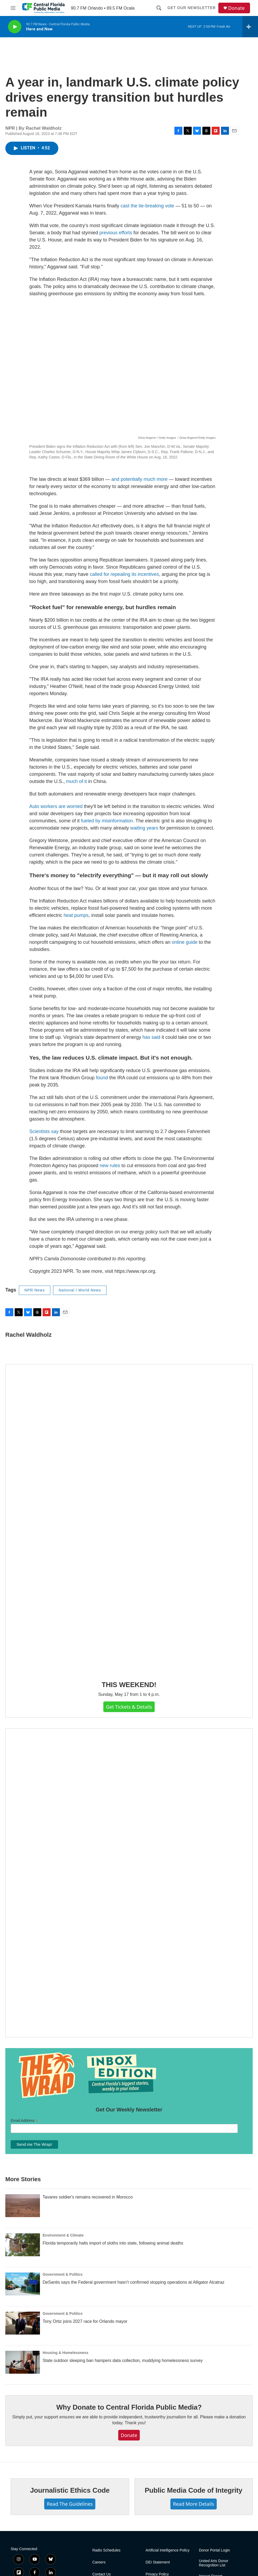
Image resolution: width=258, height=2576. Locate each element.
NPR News (34, 1290)
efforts (125, 232)
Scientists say (44, 1131)
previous (108, 232)
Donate (236, 8)
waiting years (144, 828)
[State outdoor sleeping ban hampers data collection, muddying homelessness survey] (22, 2362)
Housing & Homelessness (65, 2353)
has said (151, 1037)
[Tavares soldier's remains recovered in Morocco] (22, 2205)
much (72, 781)
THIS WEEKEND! (129, 1685)
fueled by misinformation (107, 820)
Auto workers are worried (56, 806)
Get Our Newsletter (191, 8)
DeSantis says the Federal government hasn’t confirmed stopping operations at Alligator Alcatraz (133, 2282)
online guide (185, 942)
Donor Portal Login (214, 2550)
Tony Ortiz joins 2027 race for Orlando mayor (85, 2321)
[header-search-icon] (159, 8)
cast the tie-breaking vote (147, 205)
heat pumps (76, 915)
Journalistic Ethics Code (70, 2490)
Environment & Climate (63, 2235)
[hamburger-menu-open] (13, 8)
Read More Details (193, 2504)
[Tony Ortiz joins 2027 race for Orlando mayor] (22, 2323)
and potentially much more (139, 479)
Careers (99, 2562)
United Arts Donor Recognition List (213, 2563)
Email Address (24, 2120)
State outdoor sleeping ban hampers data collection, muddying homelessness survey (123, 2360)
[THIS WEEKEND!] (129, 1518)
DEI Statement (158, 2562)
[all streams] (250, 26)
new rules (110, 1165)
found (102, 1077)
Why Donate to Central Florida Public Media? (129, 2407)
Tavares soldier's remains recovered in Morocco (88, 2197)
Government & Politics (63, 2274)
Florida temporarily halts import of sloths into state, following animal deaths (113, 2243)
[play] (14, 27)
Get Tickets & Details (129, 1707)
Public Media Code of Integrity (193, 2490)
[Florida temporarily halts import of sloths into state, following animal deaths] (22, 2244)
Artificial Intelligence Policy (168, 2550)
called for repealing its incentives (124, 574)
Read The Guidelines (70, 2504)
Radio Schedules (106, 2550)
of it (83, 781)
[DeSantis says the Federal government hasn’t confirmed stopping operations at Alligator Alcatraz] (22, 2284)
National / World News (80, 1290)
